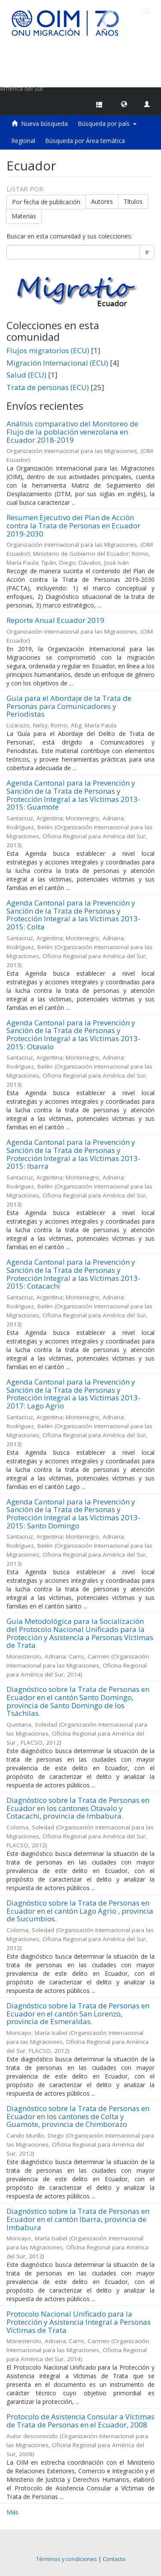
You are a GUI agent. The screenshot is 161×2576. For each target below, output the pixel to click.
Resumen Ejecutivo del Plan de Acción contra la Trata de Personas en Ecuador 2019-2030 (73, 525)
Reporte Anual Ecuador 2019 (55, 620)
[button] (124, 103)
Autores (102, 201)
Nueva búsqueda (44, 123)
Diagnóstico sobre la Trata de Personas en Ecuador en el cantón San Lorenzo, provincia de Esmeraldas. (77, 2013)
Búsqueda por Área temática (85, 141)
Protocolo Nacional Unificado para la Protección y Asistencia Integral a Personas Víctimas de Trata (78, 2322)
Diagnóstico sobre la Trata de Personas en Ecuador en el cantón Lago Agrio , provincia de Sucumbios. (79, 1911)
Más (12, 2512)
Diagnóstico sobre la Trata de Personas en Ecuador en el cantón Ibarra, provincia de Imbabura (77, 2219)
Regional (23, 141)
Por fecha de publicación (46, 201)
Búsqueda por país (107, 123)
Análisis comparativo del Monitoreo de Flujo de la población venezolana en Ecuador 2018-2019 (72, 431)
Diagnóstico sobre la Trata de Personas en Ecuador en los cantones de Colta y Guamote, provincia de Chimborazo (77, 2116)
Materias (24, 216)
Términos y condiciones (66, 2559)
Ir (147, 252)
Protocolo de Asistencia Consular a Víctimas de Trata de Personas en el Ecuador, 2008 (80, 2421)
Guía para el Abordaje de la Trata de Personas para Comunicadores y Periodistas (68, 706)
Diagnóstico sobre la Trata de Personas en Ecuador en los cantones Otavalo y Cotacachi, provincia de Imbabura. (77, 1808)
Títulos (133, 201)
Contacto (114, 2559)
